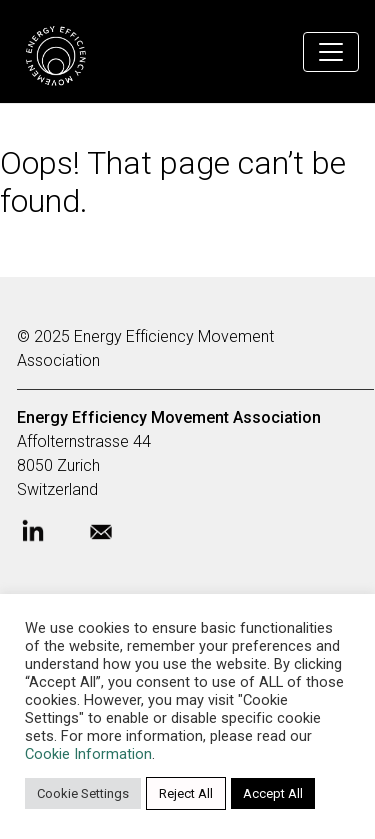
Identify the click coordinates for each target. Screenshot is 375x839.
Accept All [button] (273, 793)
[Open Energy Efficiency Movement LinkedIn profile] (49, 538)
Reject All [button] (186, 793)
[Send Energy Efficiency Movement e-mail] (117, 538)
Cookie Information (88, 754)
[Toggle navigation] (331, 52)
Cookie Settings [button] (83, 793)
